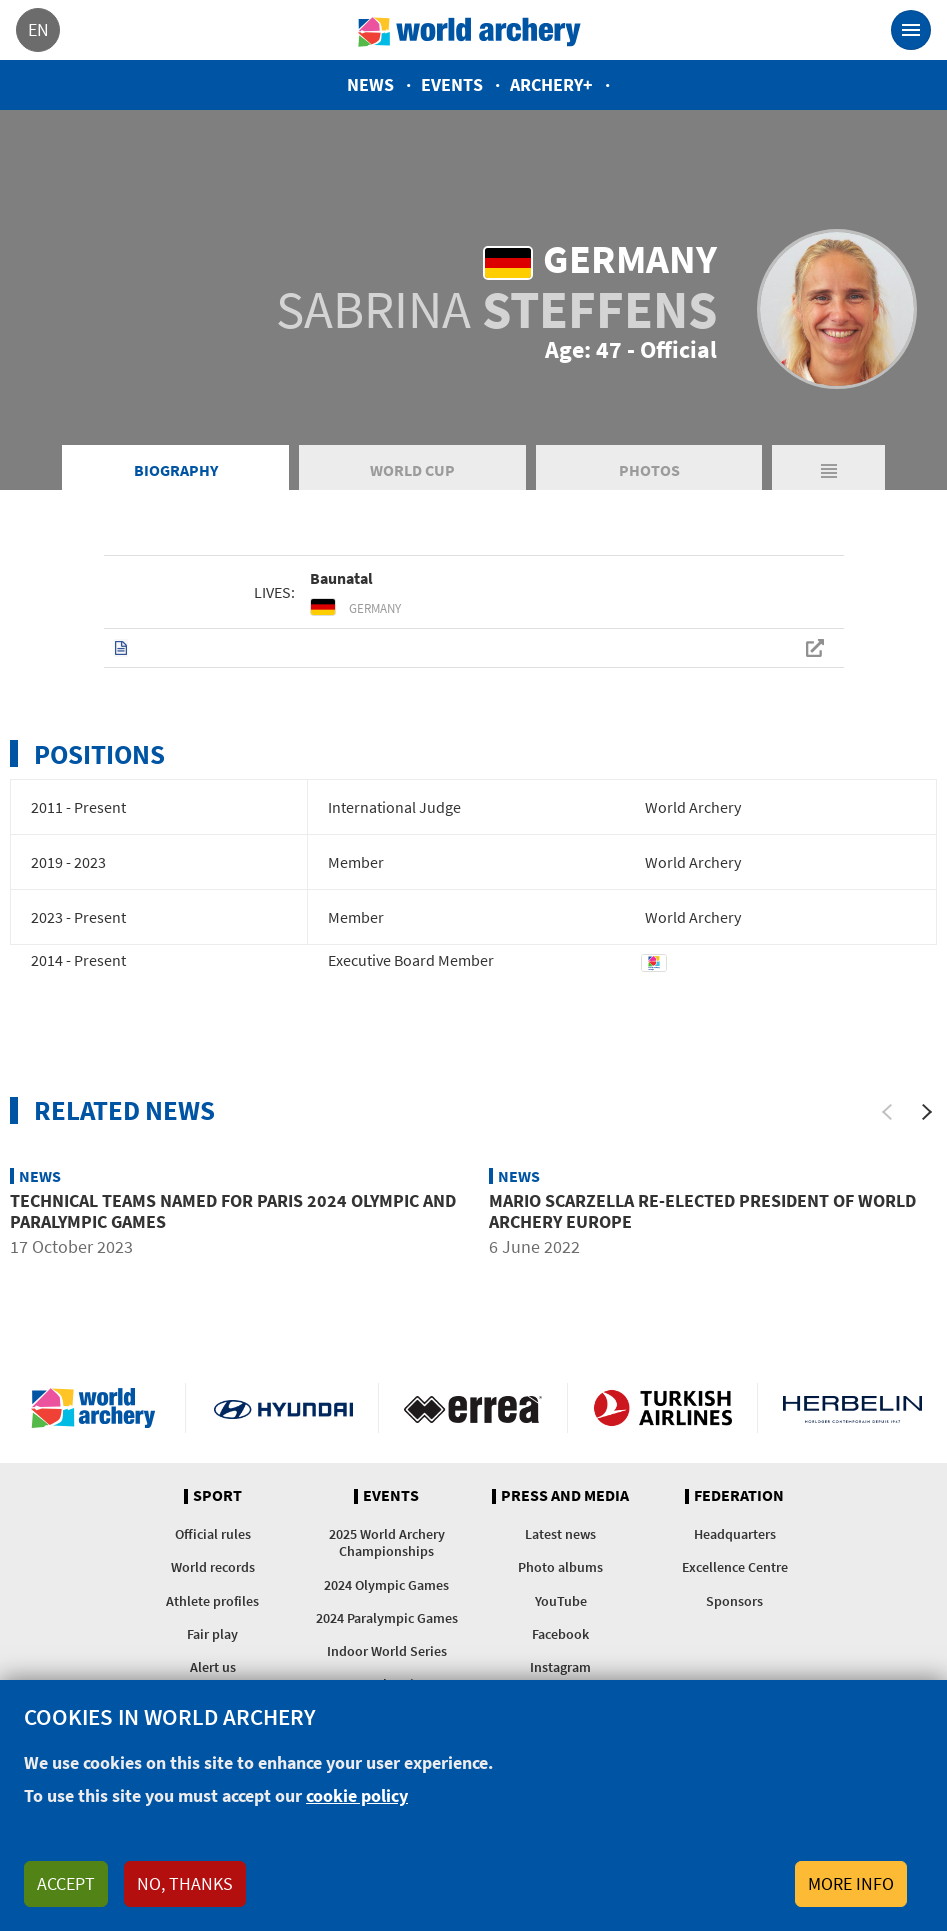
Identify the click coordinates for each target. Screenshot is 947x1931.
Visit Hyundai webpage (283, 1408)
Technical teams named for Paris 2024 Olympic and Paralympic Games (233, 1211)
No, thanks (185, 1883)
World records (213, 1567)
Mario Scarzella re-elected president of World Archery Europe (702, 1211)
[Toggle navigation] (911, 30)
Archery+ (551, 84)
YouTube (561, 1601)
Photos (649, 470)
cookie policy (357, 1795)
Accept (66, 1883)
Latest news (560, 1534)
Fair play (212, 1634)
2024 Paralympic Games (387, 1618)
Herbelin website (852, 1408)
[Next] (927, 1112)
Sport (217, 1496)
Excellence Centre (735, 1567)
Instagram (560, 1667)
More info (851, 1883)
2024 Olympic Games (386, 1585)
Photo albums (560, 1567)
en (38, 29)
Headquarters (735, 1534)
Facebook (560, 1634)
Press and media (565, 1496)
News (370, 84)
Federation (739, 1496)
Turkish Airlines (662, 1408)
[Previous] (887, 1112)
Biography (176, 470)
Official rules (213, 1534)
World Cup (412, 470)
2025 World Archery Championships (387, 1542)
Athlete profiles (212, 1601)
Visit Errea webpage (473, 1408)
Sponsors (734, 1601)
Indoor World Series (387, 1651)
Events (452, 84)
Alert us (213, 1667)
